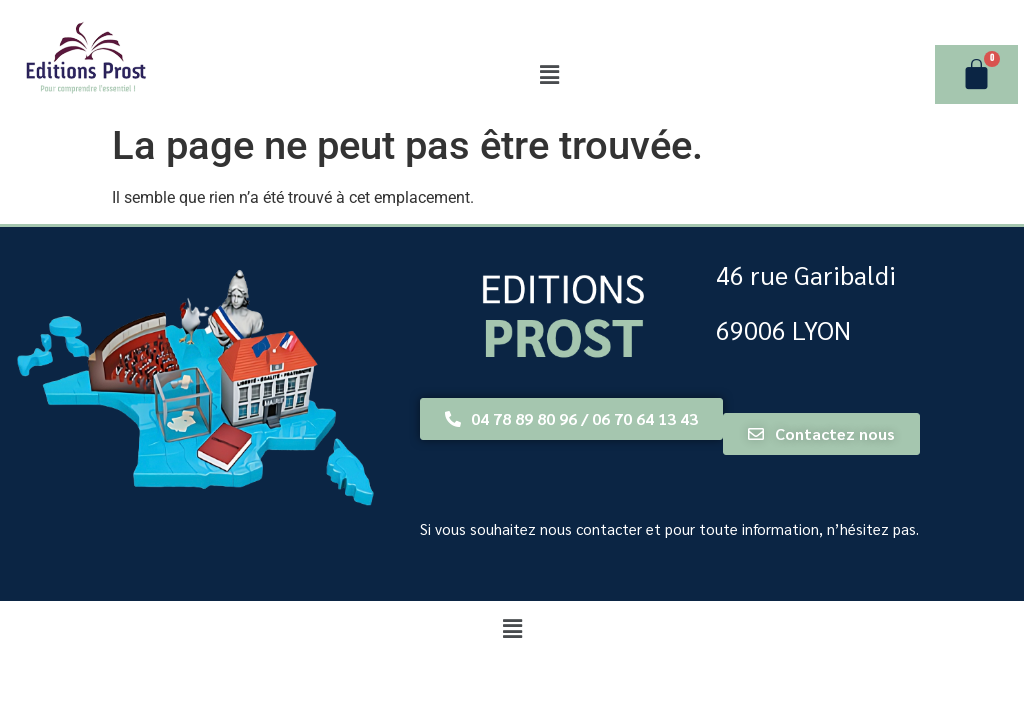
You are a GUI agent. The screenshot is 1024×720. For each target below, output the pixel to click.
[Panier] (976, 74)
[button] (549, 75)
